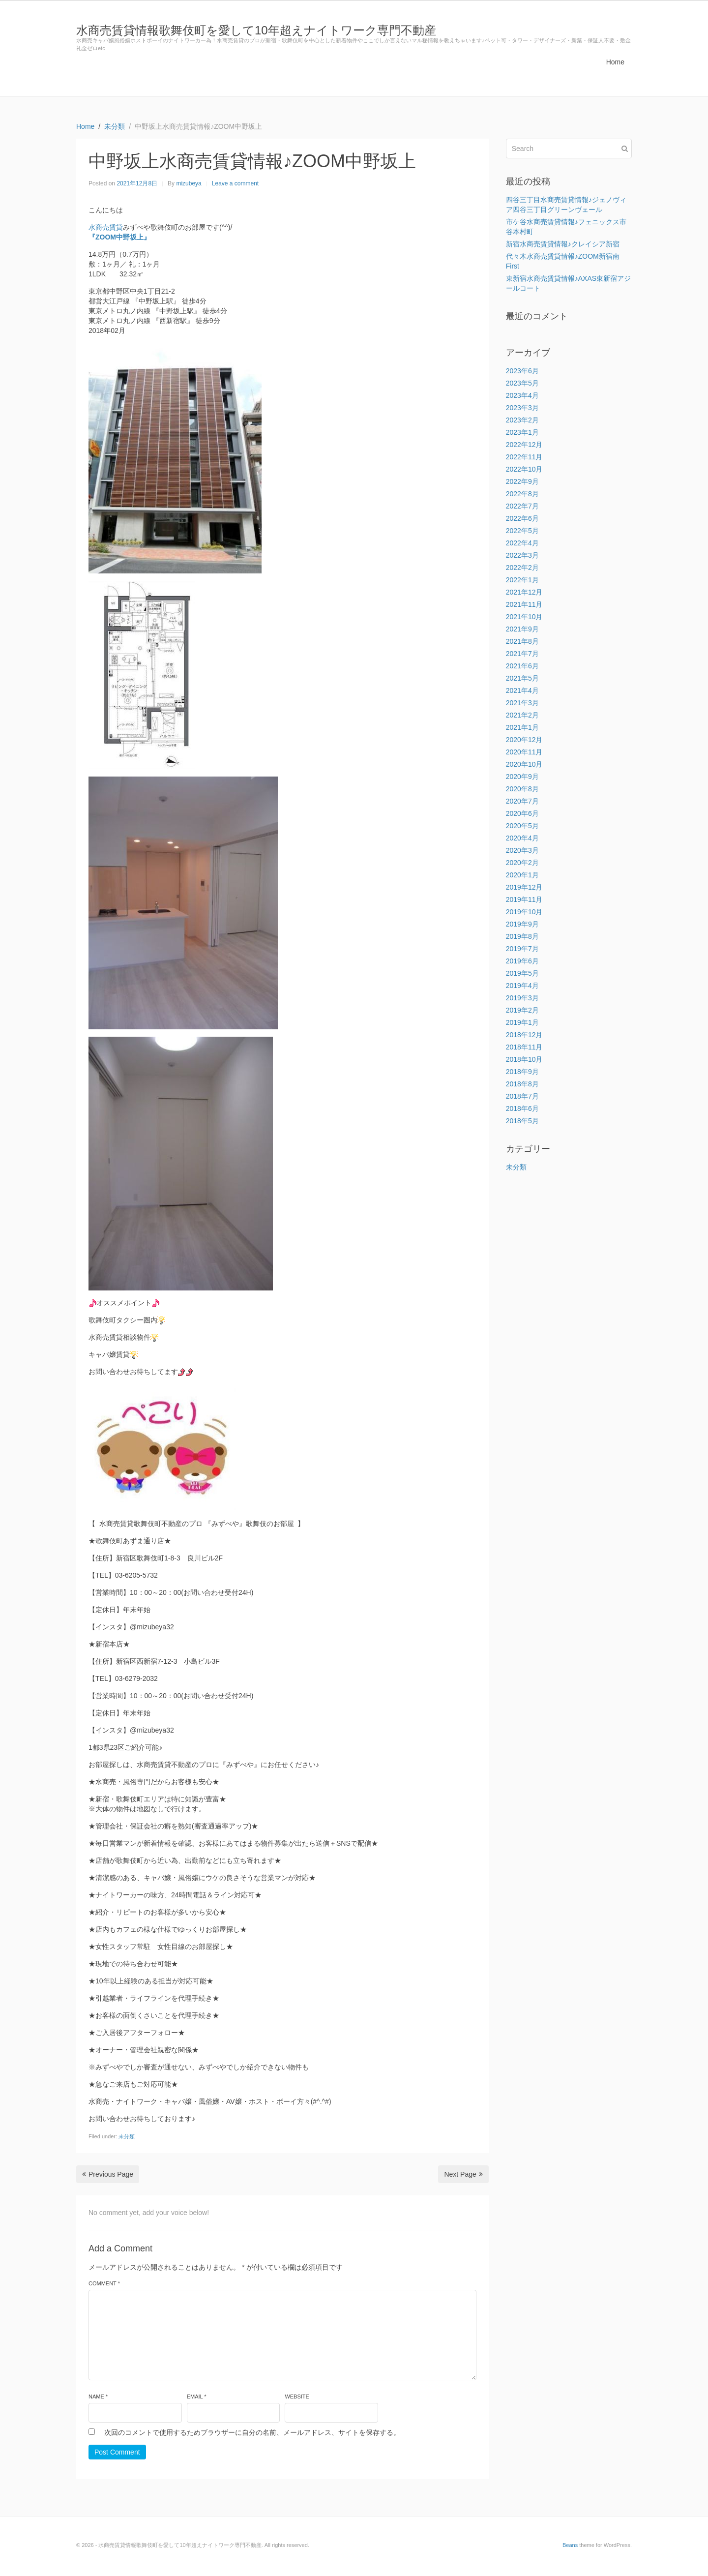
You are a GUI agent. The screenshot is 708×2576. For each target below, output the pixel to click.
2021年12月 (524, 592)
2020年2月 (522, 863)
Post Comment (117, 2452)
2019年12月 (524, 887)
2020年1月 (522, 875)
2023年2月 (522, 420)
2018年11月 (524, 1047)
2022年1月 (522, 580)
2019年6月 (522, 961)
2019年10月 (524, 912)
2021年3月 (522, 703)
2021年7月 (522, 654)
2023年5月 (522, 383)
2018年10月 (524, 1059)
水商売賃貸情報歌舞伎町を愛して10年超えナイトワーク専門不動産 (256, 30)
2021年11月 (524, 604)
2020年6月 (522, 813)
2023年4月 (522, 395)
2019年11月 (524, 899)
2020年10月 (524, 764)
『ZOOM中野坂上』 (119, 237)
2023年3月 (522, 408)
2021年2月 (522, 715)
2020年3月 (522, 850)
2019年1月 (522, 1022)
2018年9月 (522, 1072)
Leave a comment (235, 183)
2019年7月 (522, 949)
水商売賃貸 (105, 227)
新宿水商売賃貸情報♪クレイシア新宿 (563, 244)
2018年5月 (522, 1121)
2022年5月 (522, 531)
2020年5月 (522, 826)
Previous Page (107, 2174)
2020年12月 (524, 740)
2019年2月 (522, 1010)
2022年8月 (522, 494)
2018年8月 (522, 1084)
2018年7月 (522, 1096)
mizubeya (188, 183)
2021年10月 (524, 617)
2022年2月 (522, 567)
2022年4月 (522, 543)
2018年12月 (524, 1035)
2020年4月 (522, 838)
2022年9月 (522, 481)
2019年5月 (522, 973)
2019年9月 (522, 924)
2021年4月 (522, 690)
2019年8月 (522, 936)
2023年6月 (522, 371)
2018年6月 (522, 1108)
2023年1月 (522, 432)
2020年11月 (524, 752)
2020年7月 (522, 801)
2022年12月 (524, 445)
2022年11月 (524, 457)
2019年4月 (522, 985)
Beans (570, 2545)
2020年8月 (522, 789)
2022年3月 (522, 555)
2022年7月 (522, 506)
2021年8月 (522, 641)
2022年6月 (522, 518)
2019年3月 (522, 998)
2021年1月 (522, 727)
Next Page (463, 2174)
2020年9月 (522, 776)
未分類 (126, 2136)
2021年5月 (522, 678)
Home (615, 62)
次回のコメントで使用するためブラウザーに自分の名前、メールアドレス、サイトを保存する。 (252, 2432)
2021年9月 (522, 629)
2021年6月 (522, 666)
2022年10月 (524, 469)
